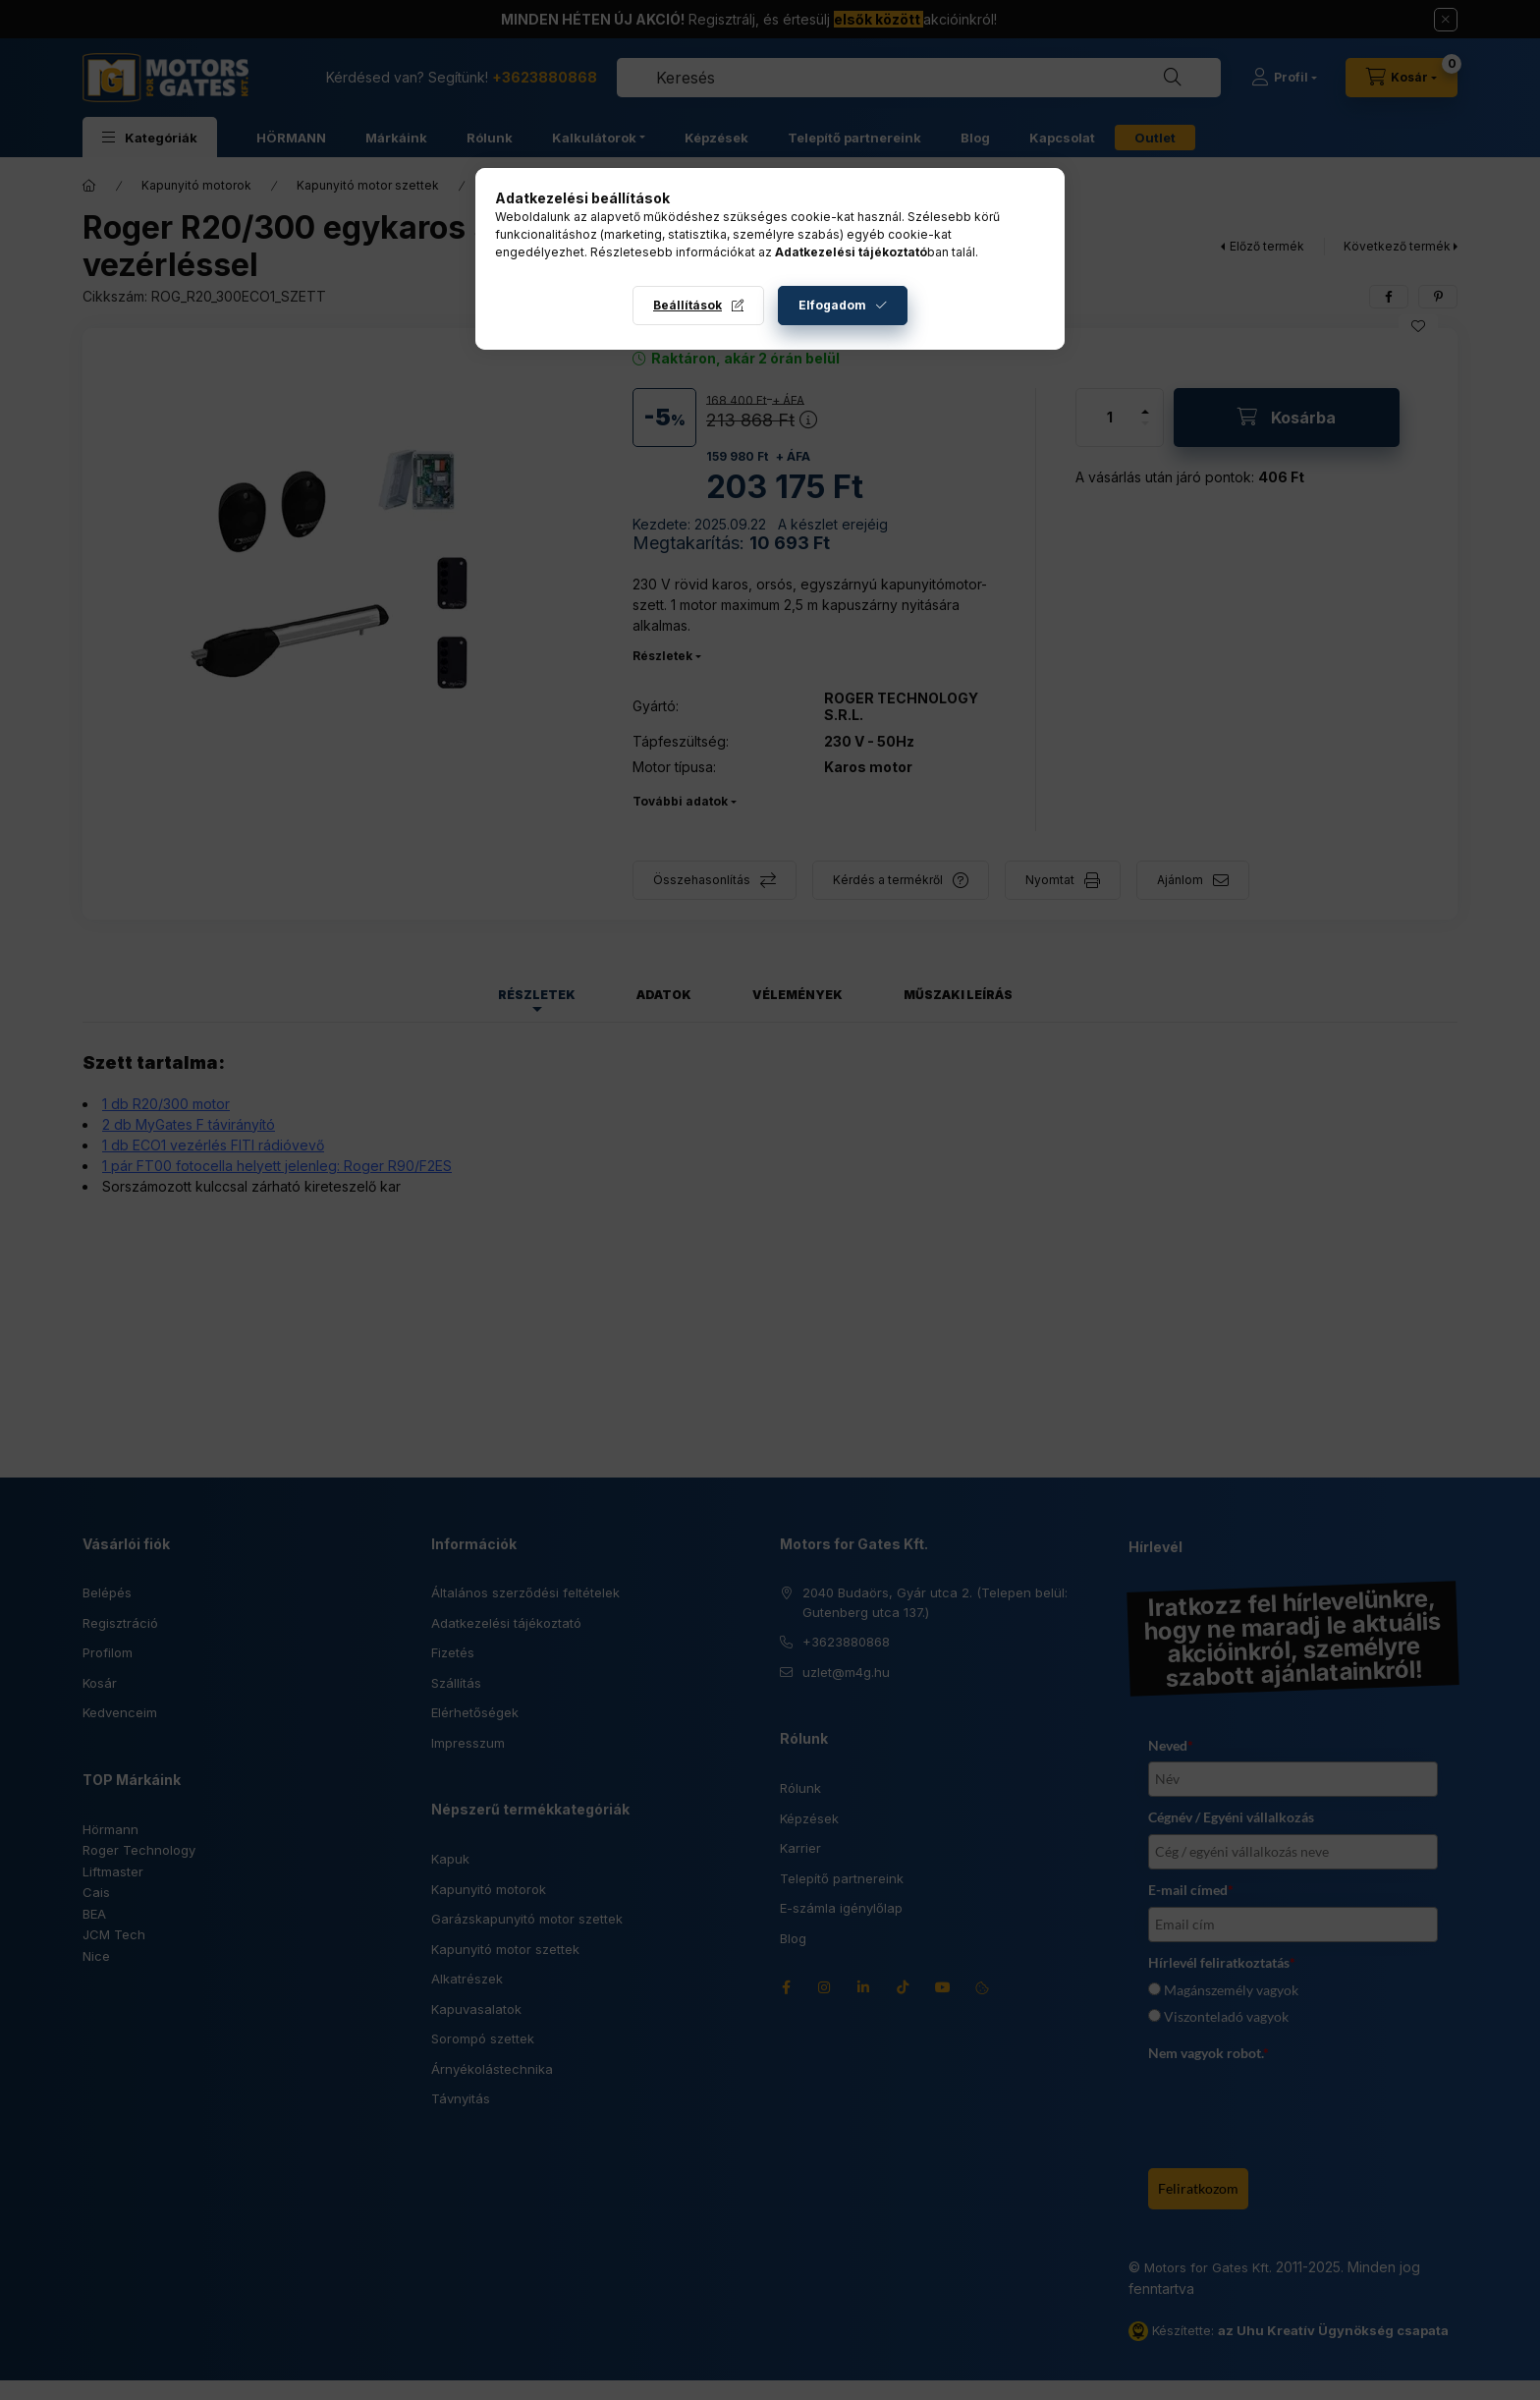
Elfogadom (832, 305)
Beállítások (687, 305)
